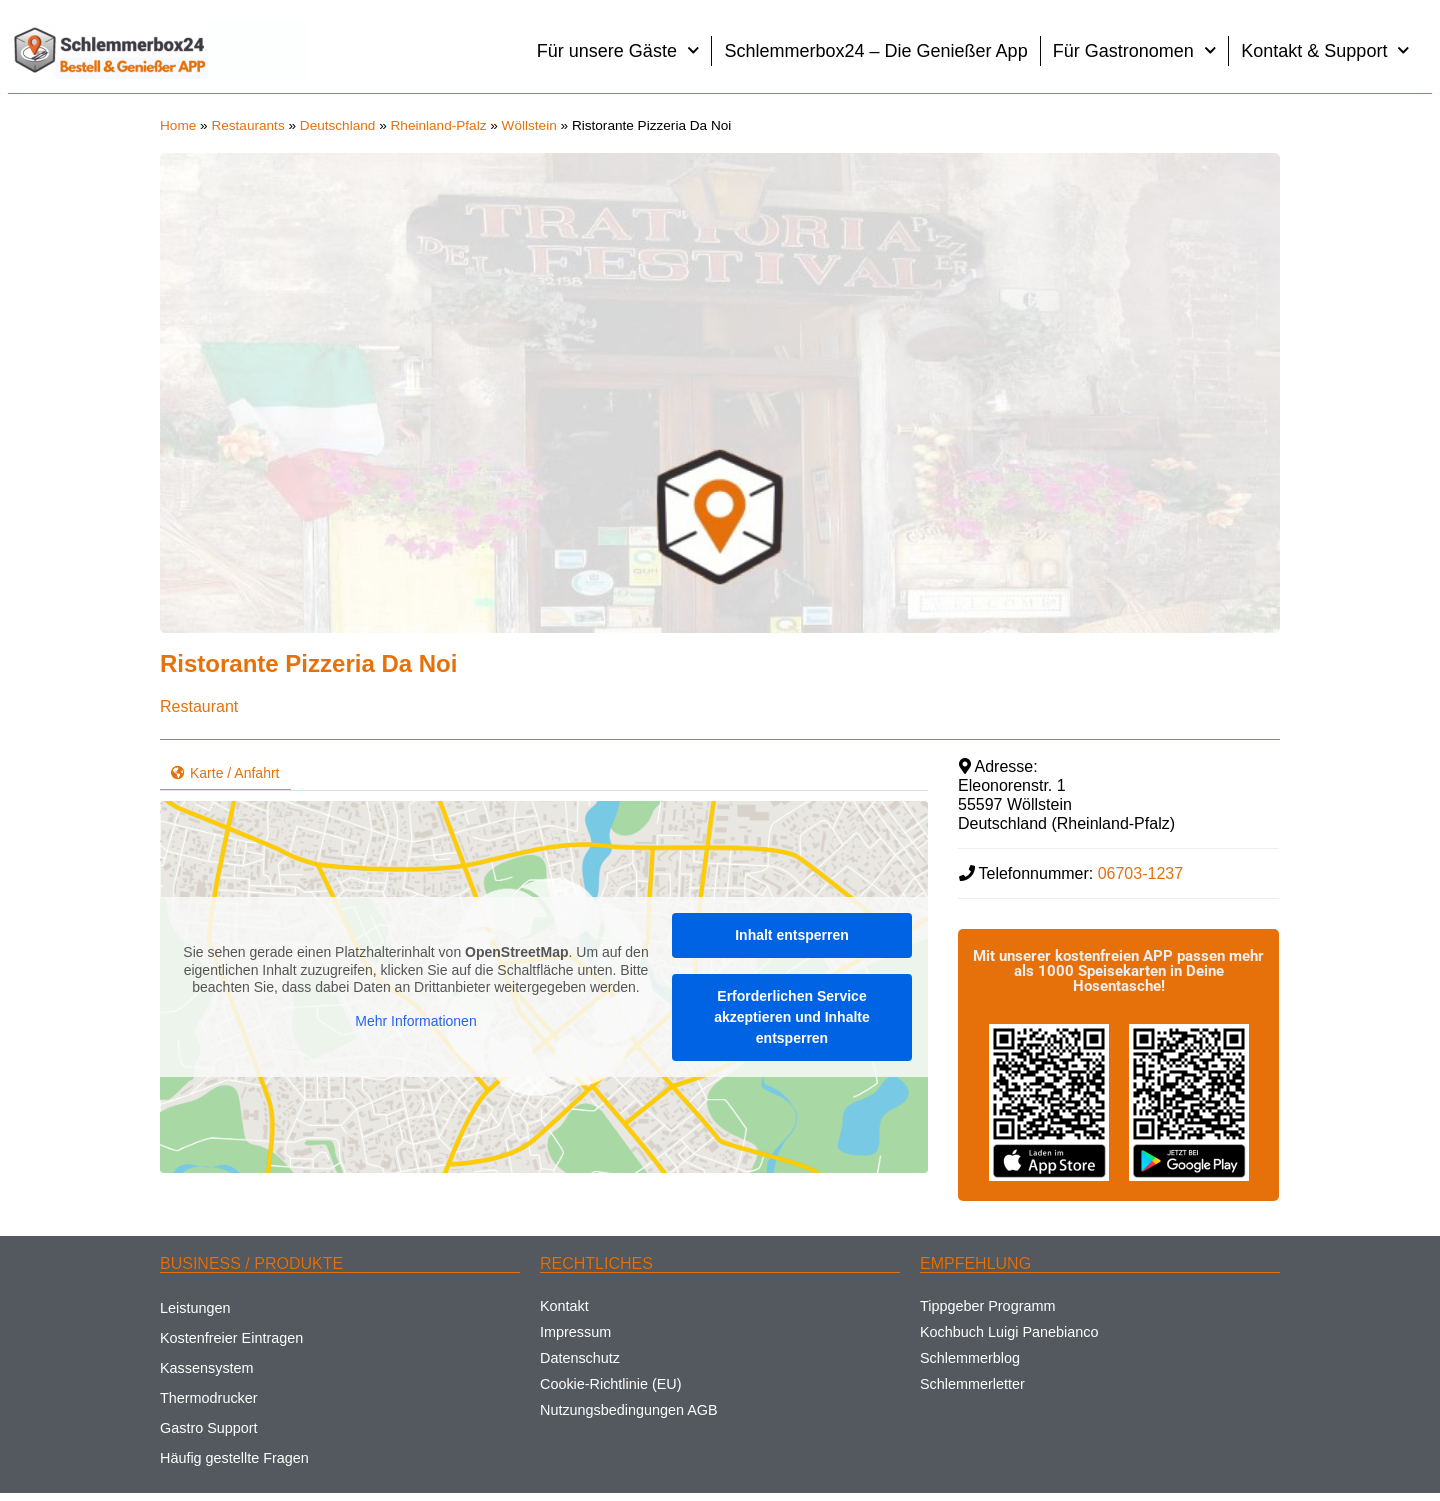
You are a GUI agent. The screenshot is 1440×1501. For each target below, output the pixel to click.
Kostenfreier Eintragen (231, 1338)
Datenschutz (580, 1358)
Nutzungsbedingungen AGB (629, 1410)
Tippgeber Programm (987, 1306)
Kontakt (564, 1306)
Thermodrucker (209, 1398)
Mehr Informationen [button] (415, 1021)
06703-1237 (1140, 873)
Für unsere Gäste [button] (618, 50)
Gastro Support (209, 1428)
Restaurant (199, 706)
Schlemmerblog (970, 1358)
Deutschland (338, 125)
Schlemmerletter (972, 1384)
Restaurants (247, 125)
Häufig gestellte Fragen (234, 1458)
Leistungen (195, 1308)
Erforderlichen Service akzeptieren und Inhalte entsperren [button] (792, 1017)
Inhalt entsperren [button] (792, 935)
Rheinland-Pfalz (439, 125)
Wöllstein (529, 125)
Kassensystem (207, 1368)
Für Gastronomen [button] (1135, 50)
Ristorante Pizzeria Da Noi (308, 663)
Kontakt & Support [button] (1325, 50)
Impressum (575, 1332)
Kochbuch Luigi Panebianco (1009, 1332)
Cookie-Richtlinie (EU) (611, 1384)
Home (178, 125)
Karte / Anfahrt (225, 773)
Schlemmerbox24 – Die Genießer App (875, 51)
